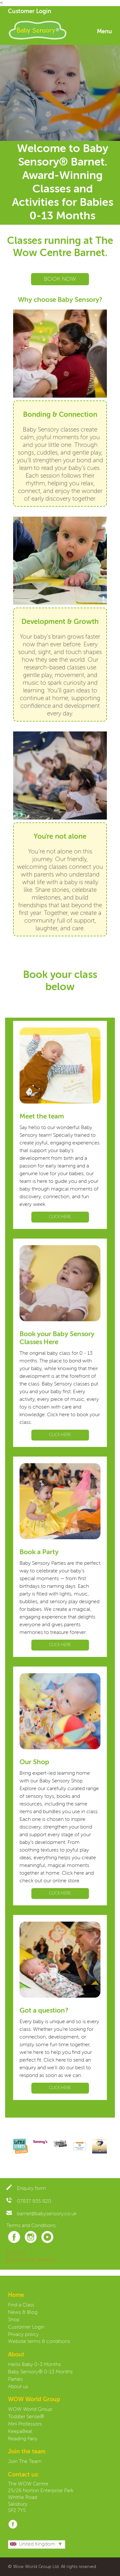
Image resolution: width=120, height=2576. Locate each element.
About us (18, 2386)
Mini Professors (25, 2424)
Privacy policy (23, 2334)
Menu (104, 32)
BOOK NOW (60, 279)
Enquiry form (26, 2188)
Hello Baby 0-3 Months (34, 2364)
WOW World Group (30, 2409)
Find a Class (21, 2305)
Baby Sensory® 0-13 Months (40, 2372)
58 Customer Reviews (31, 2260)
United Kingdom (32, 2544)
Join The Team (25, 2461)
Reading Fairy (22, 2439)
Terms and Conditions (31, 2225)
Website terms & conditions (39, 2341)
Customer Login (29, 11)
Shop (14, 2319)
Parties (15, 2379)
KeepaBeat (20, 2431)
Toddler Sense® (26, 2416)
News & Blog (22, 2312)
